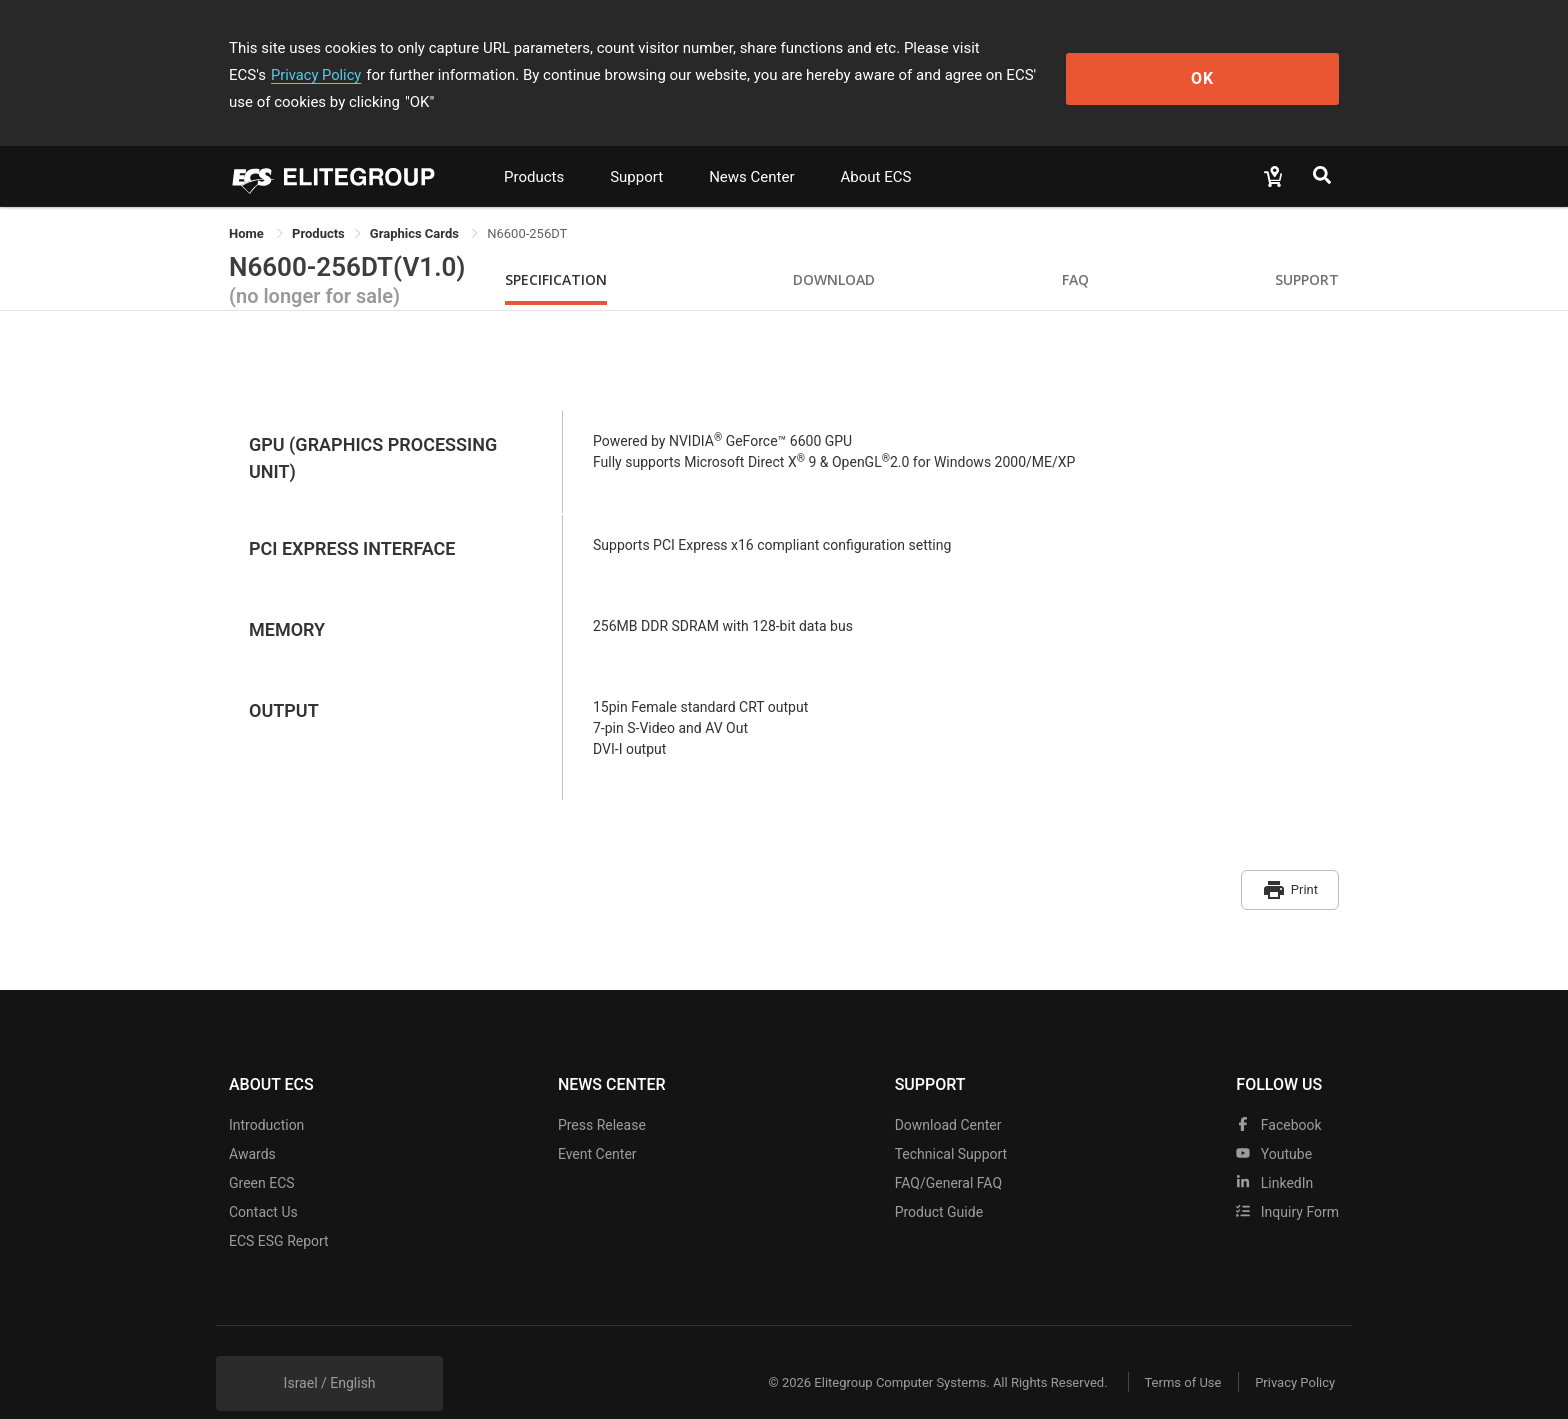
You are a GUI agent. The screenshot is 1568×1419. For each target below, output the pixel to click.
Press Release (602, 1093)
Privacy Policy (1071, 48)
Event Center (597, 1122)
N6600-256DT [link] (527, 206)
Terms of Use (1173, 1351)
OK (1257, 61)
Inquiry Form (1287, 1180)
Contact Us (263, 1180)
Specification (556, 252)
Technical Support (951, 1122)
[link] (318, 206)
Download (834, 252)
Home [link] (248, 206)
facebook (1278, 1093)
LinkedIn (1274, 1151)
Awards (252, 1122)
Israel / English (330, 1351)
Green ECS (262, 1151)
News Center (751, 150)
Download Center (948, 1093)
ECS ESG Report (279, 1209)
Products (534, 150)
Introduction (266, 1093)
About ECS (875, 150)
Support (636, 150)
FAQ (1075, 252)
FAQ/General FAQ (948, 1151)
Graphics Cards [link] (416, 206)
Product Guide (939, 1180)
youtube (1274, 1122)
